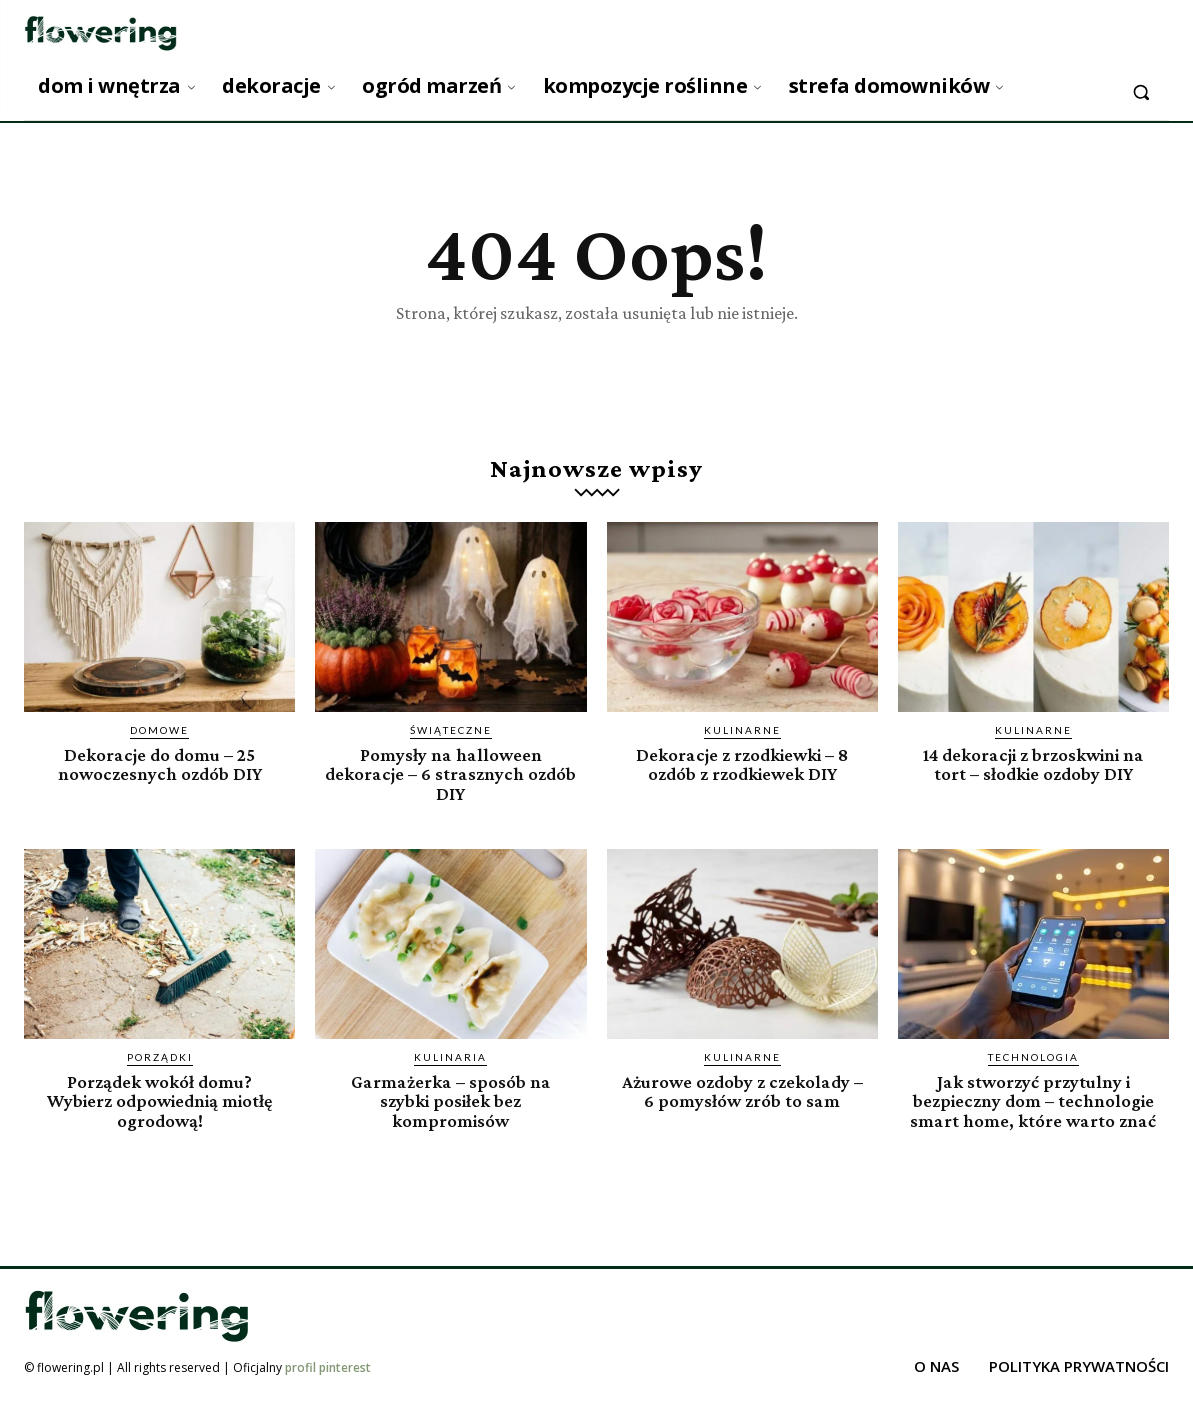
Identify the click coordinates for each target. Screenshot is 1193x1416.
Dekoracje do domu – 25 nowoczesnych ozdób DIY (160, 764)
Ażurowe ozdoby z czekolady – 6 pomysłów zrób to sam (742, 1090)
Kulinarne (742, 730)
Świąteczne (451, 730)
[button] (1141, 92)
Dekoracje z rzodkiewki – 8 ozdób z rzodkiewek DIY (742, 764)
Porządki (160, 1056)
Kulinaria (450, 1056)
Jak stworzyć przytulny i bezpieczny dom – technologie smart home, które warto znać (1033, 1109)
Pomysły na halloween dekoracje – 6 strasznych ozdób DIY (451, 773)
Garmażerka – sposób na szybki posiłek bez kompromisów (451, 1099)
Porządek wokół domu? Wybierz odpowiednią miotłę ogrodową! (160, 1099)
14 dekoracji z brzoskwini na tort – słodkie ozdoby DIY (1033, 764)
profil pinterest (328, 1384)
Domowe (159, 730)
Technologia (1033, 1056)
